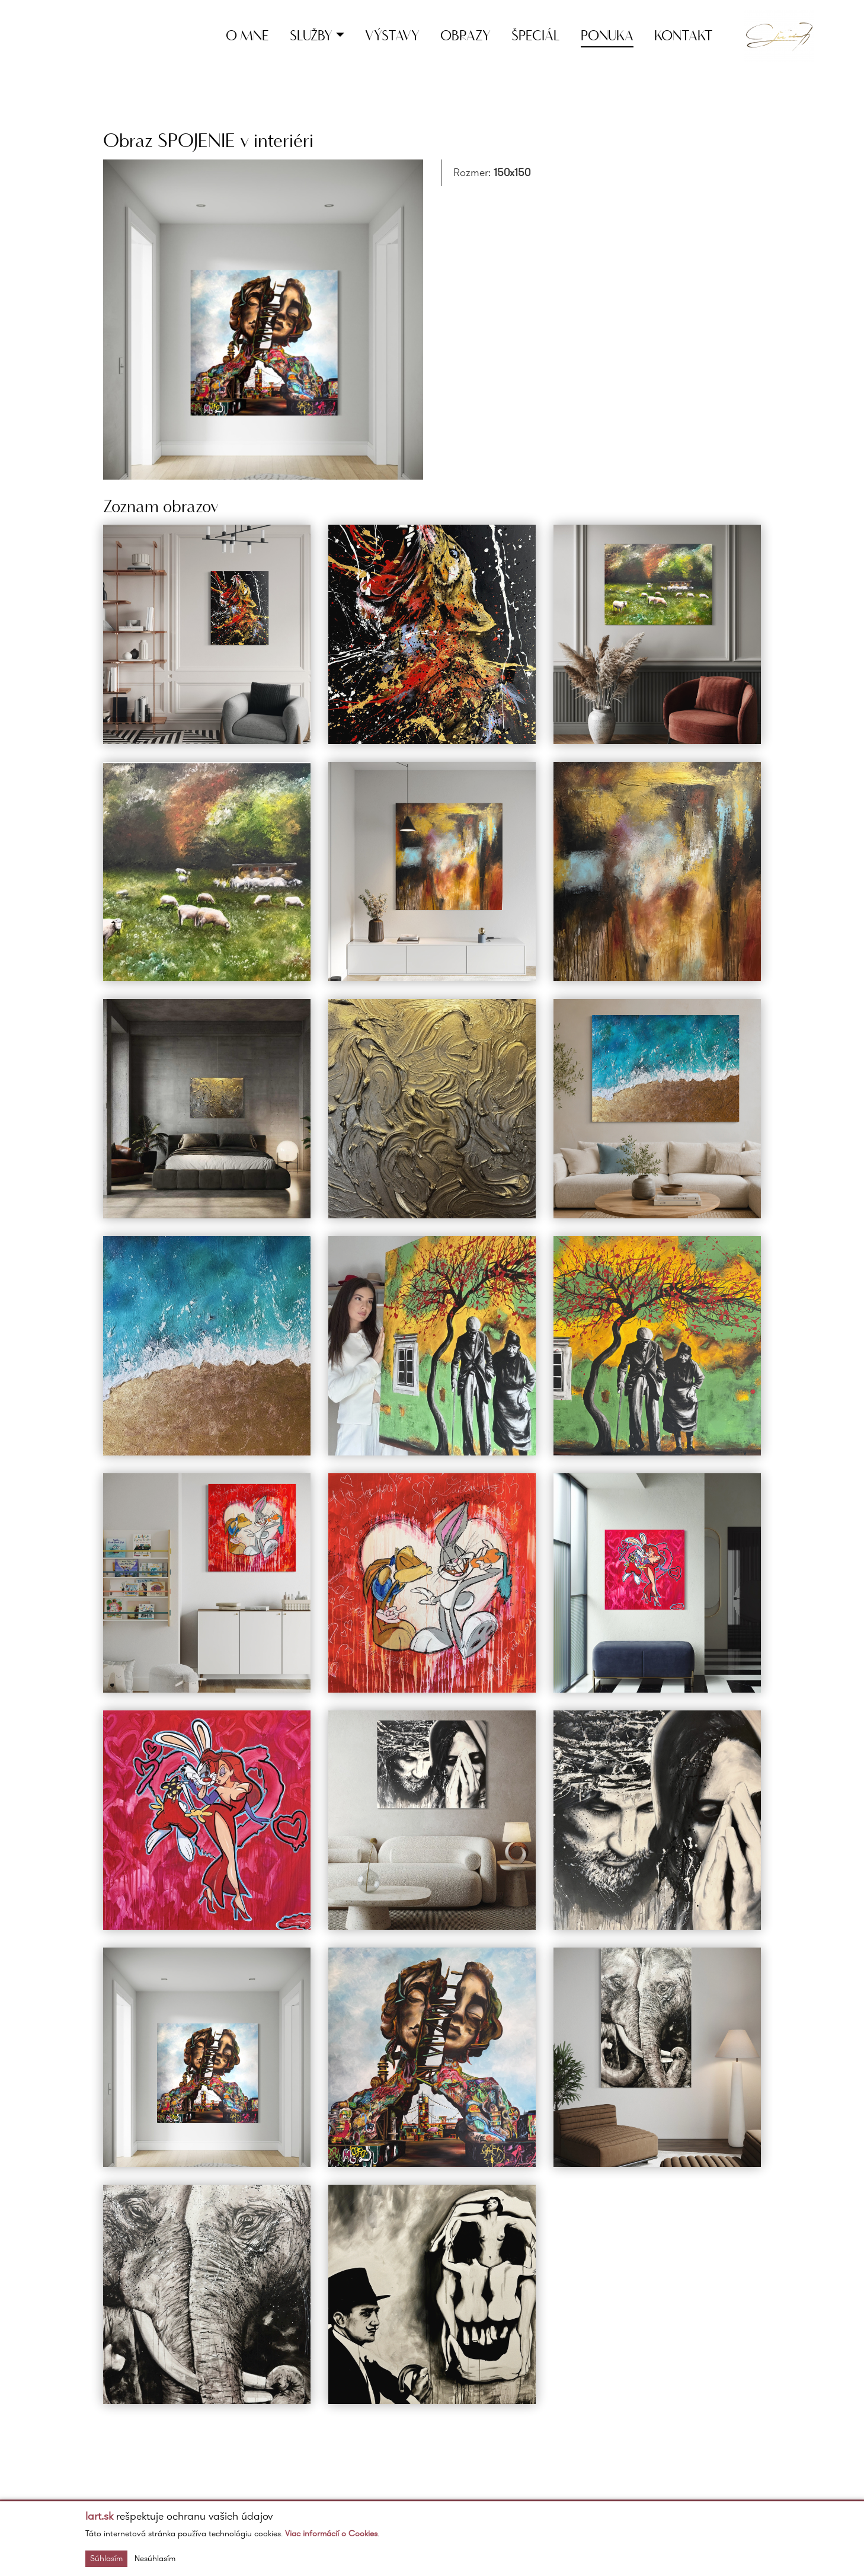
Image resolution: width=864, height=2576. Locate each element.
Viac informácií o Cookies (331, 2533)
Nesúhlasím (155, 2558)
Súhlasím (106, 2558)
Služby (311, 35)
